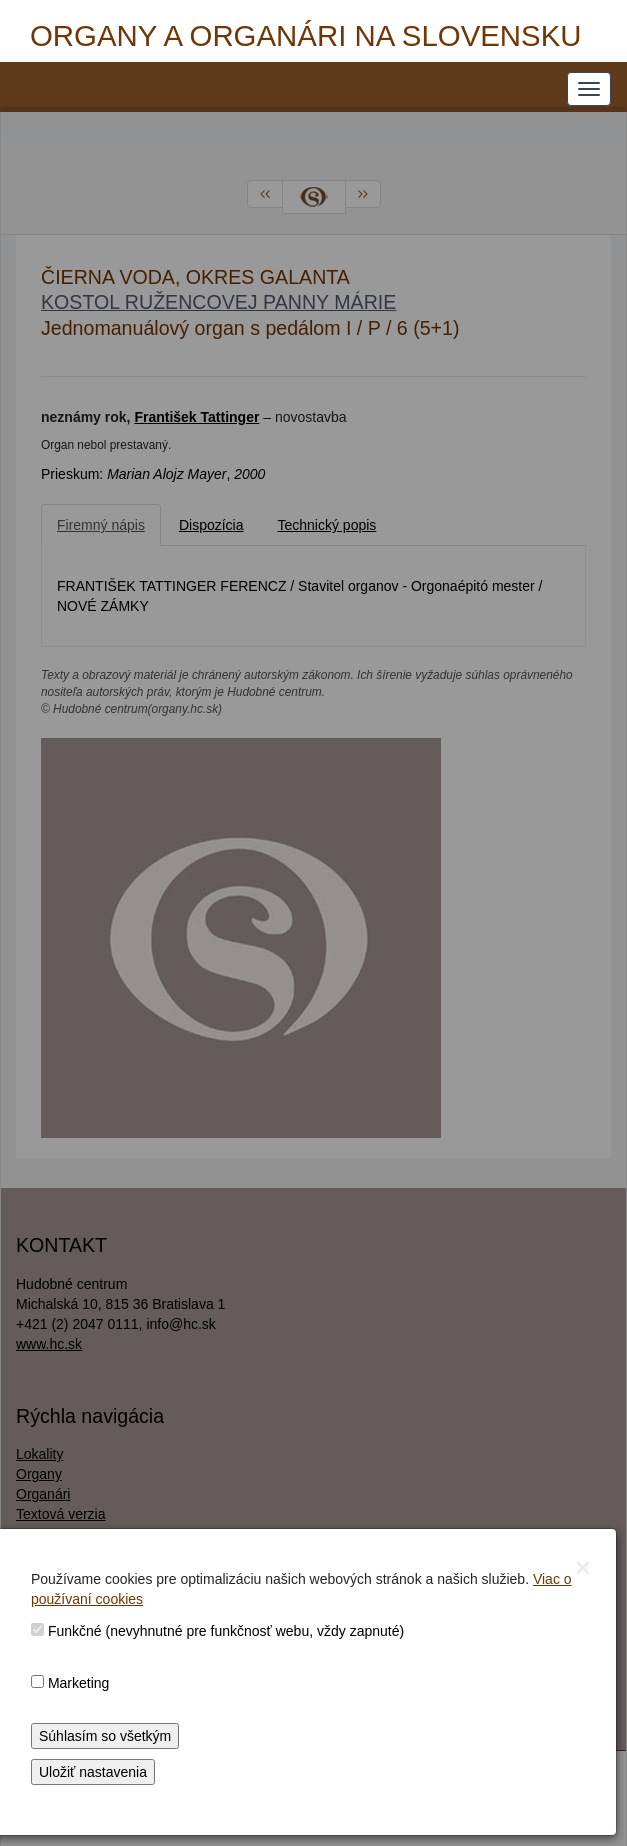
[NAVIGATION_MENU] (589, 89)
